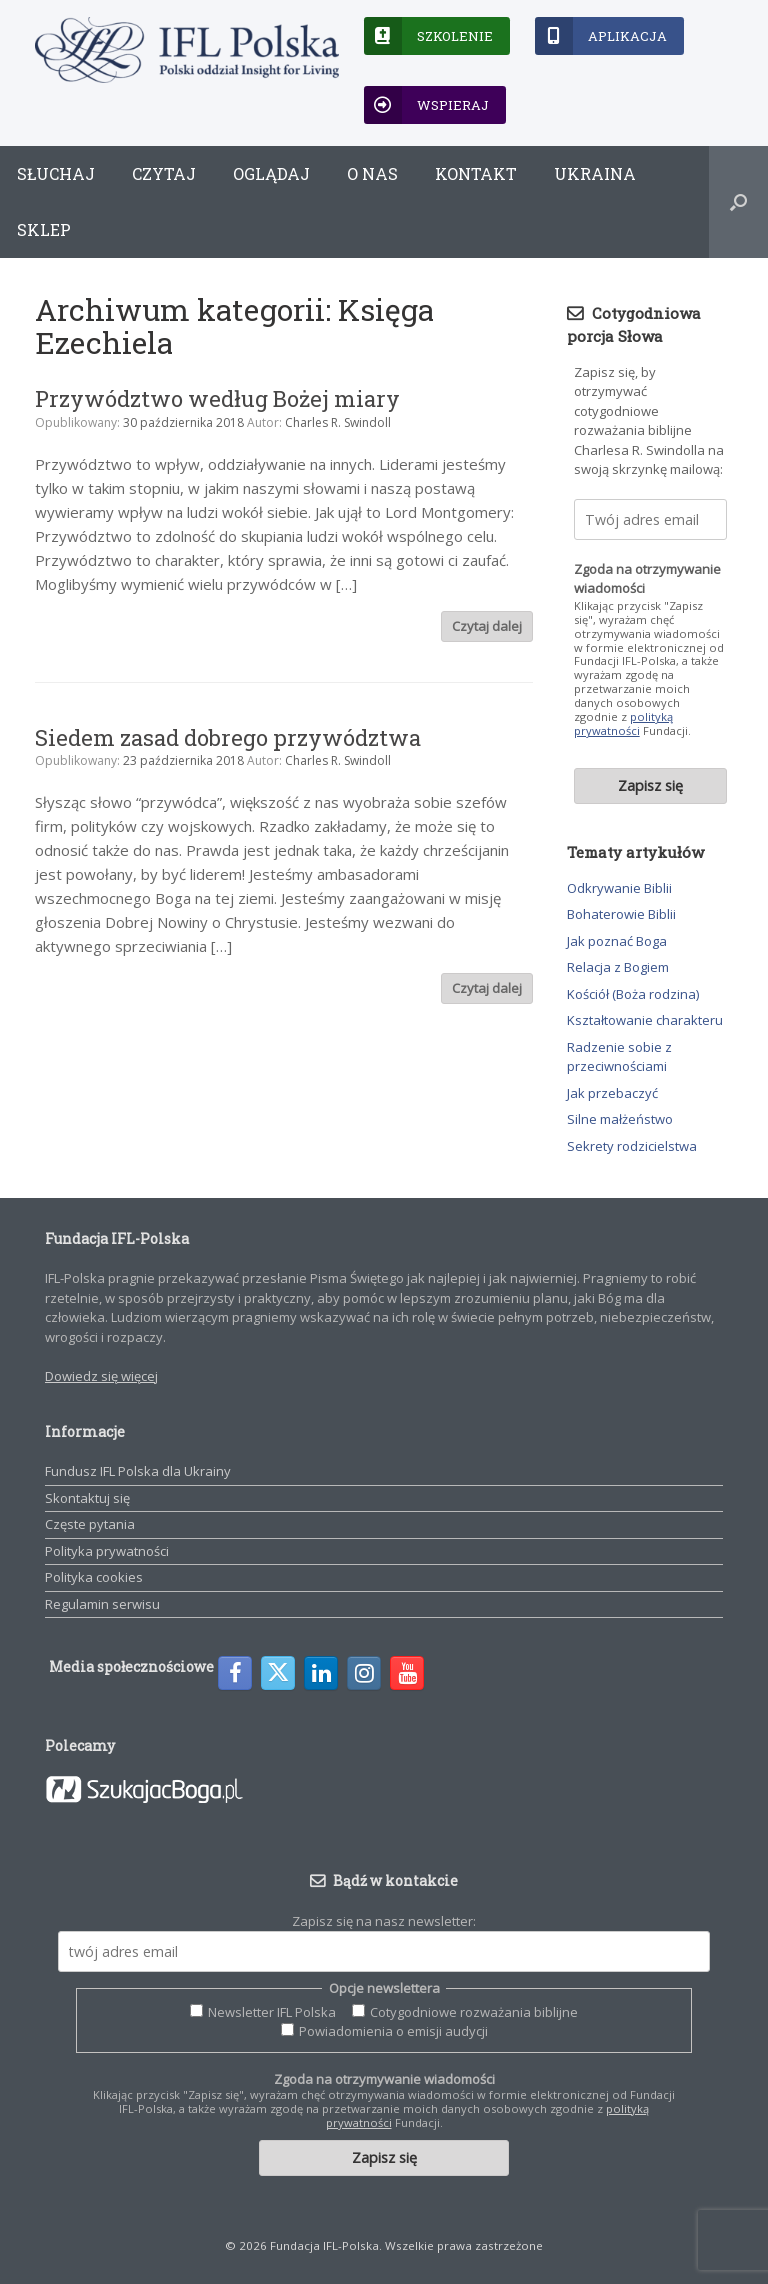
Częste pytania (90, 1524)
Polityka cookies (94, 1577)
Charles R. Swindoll (338, 422)
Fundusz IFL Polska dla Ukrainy (138, 1471)
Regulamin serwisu (102, 1604)
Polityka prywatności (107, 1551)
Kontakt (476, 173)
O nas (372, 173)
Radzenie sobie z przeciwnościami (619, 1057)
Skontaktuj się (87, 1498)
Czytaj (164, 173)
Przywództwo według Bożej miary (217, 398)
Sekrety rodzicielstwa (632, 1146)
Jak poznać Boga (617, 941)
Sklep (44, 229)
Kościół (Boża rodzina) (633, 994)
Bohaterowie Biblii (621, 914)
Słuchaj (56, 173)
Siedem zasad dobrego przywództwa (228, 737)
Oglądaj (271, 173)
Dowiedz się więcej (101, 1376)
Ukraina (595, 173)
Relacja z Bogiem (618, 967)
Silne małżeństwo (620, 1119)
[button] (738, 202)
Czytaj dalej (487, 626)
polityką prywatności (623, 723)
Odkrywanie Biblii (619, 888)
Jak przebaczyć (612, 1093)
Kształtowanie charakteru (645, 1020)
